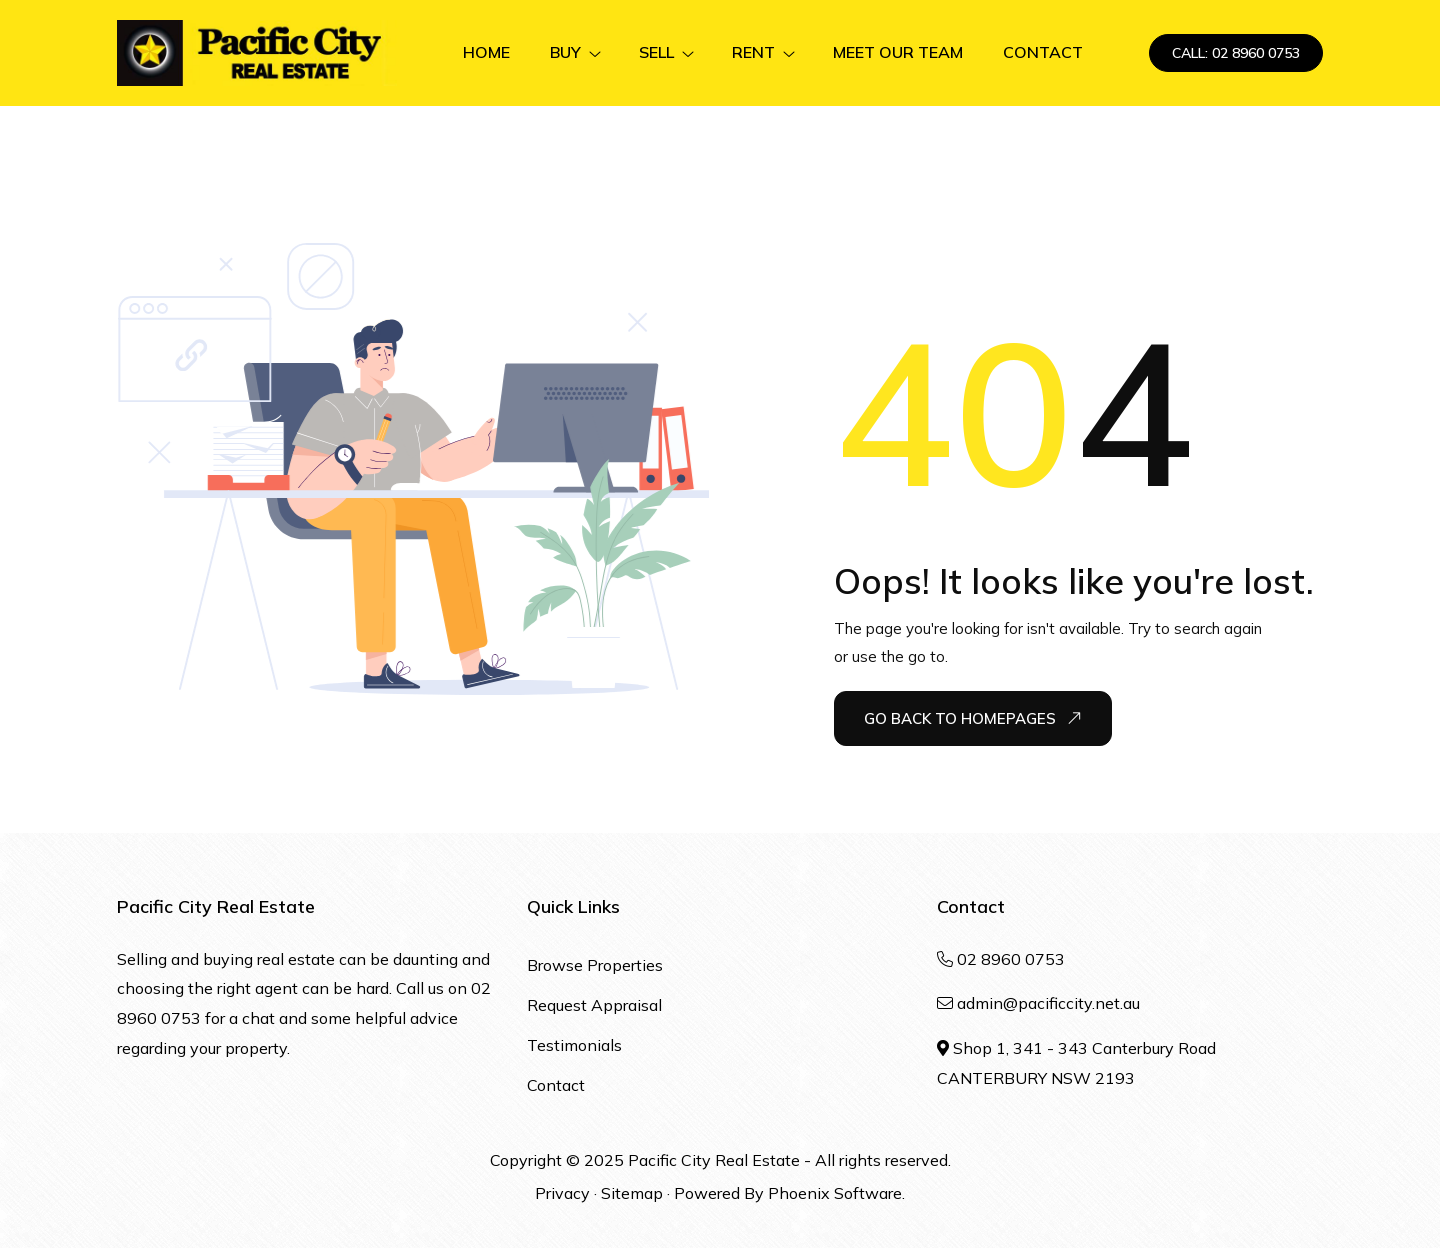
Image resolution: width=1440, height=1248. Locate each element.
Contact (556, 1085)
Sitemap (632, 1193)
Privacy (562, 1193)
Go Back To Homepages (972, 718)
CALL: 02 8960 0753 (1236, 53)
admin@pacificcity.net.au (1048, 1003)
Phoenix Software (835, 1193)
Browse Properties (595, 965)
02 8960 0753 (1011, 959)
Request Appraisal (594, 1005)
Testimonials (574, 1045)
